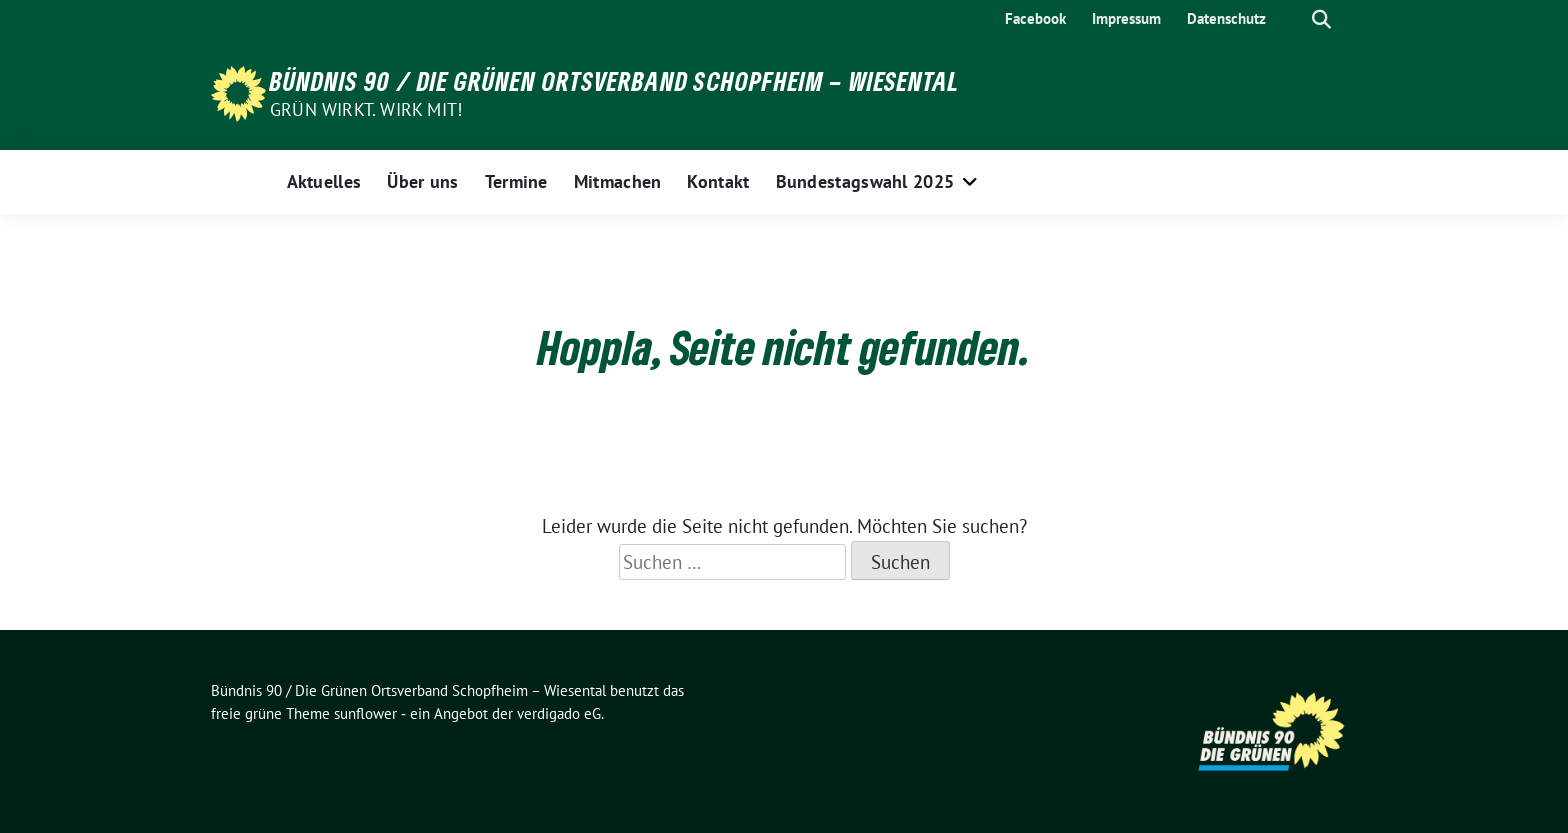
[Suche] (1293, 19)
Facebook (1035, 18)
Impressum (1126, 18)
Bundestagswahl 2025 (865, 181)
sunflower (365, 713)
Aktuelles (324, 181)
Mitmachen (618, 181)
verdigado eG (559, 713)
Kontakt (718, 181)
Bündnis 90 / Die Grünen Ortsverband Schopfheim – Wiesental (615, 81)
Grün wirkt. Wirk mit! (366, 109)
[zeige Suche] (1321, 19)
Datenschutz (1226, 18)
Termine (516, 181)
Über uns (422, 181)
